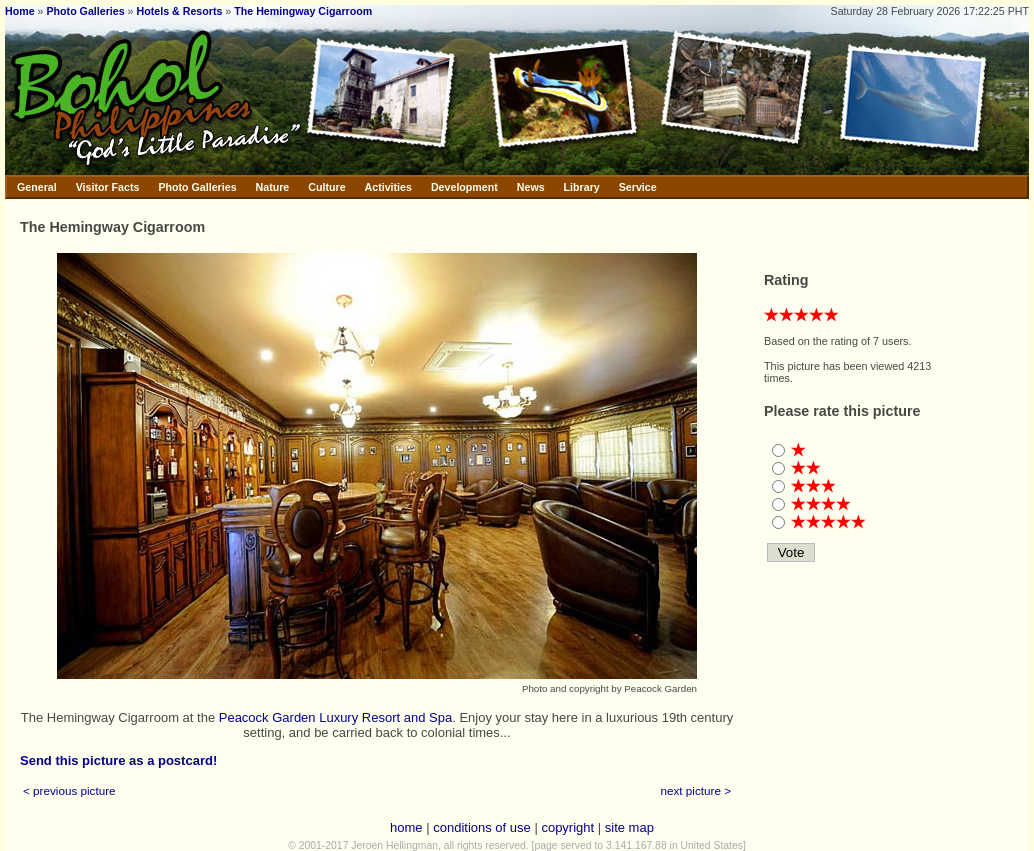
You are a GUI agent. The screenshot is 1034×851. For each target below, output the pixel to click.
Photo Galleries (85, 11)
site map (629, 827)
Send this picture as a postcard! (118, 760)
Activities (388, 187)
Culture (326, 187)
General (37, 187)
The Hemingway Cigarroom (303, 11)
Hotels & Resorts (180, 11)
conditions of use (482, 827)
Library (582, 187)
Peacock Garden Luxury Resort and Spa (335, 717)
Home (20, 11)
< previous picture (69, 790)
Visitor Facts (108, 187)
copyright (567, 827)
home (406, 827)
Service (638, 187)
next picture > (696, 790)
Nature (273, 187)
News (531, 187)
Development (464, 187)
